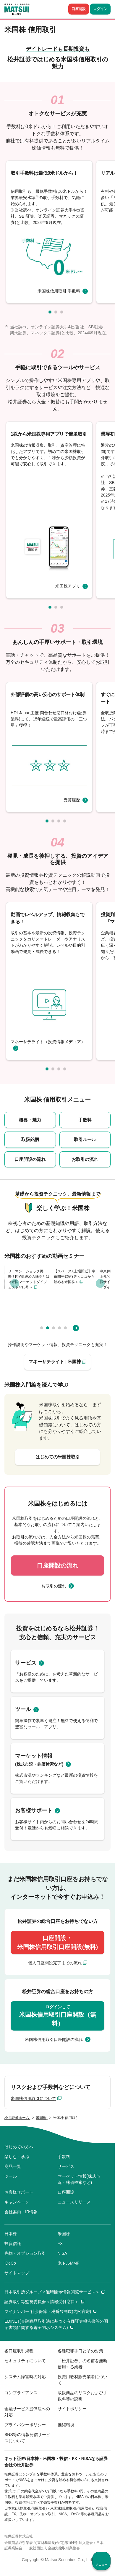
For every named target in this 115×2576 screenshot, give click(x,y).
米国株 (64, 2233)
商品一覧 (12, 2166)
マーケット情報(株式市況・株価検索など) (79, 2179)
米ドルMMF (69, 2263)
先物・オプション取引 (25, 2253)
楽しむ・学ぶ (16, 2156)
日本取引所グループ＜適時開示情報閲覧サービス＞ (54, 2291)
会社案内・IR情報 (21, 2211)
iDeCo (10, 2263)
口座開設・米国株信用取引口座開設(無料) (57, 1942)
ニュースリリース (74, 2202)
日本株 (10, 2233)
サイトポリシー (72, 2408)
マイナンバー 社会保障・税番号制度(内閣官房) (50, 2311)
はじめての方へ (18, 2146)
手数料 (85, 1119)
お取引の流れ (85, 1159)
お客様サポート (33, 1810)
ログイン (100, 9)
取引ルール (85, 1139)
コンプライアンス (21, 2392)
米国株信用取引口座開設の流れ (54, 2039)
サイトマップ (16, 2272)
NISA (62, 2253)
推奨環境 (66, 2424)
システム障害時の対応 (25, 2376)
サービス (25, 1663)
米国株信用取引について (33, 2098)
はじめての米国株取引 (57, 1456)
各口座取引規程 (18, 2351)
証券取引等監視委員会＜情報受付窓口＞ (44, 2301)
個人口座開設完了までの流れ (55, 1963)
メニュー (101, 2564)
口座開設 (79, 9)
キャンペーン (16, 2202)
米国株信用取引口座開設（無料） (57, 2015)
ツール (23, 1709)
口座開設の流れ (30, 1159)
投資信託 (12, 2243)
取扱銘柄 (30, 1139)
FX (60, 2243)
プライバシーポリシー (25, 2424)
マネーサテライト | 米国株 (55, 1361)
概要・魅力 (30, 1119)
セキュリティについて (25, 2360)
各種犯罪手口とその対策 (80, 2351)
